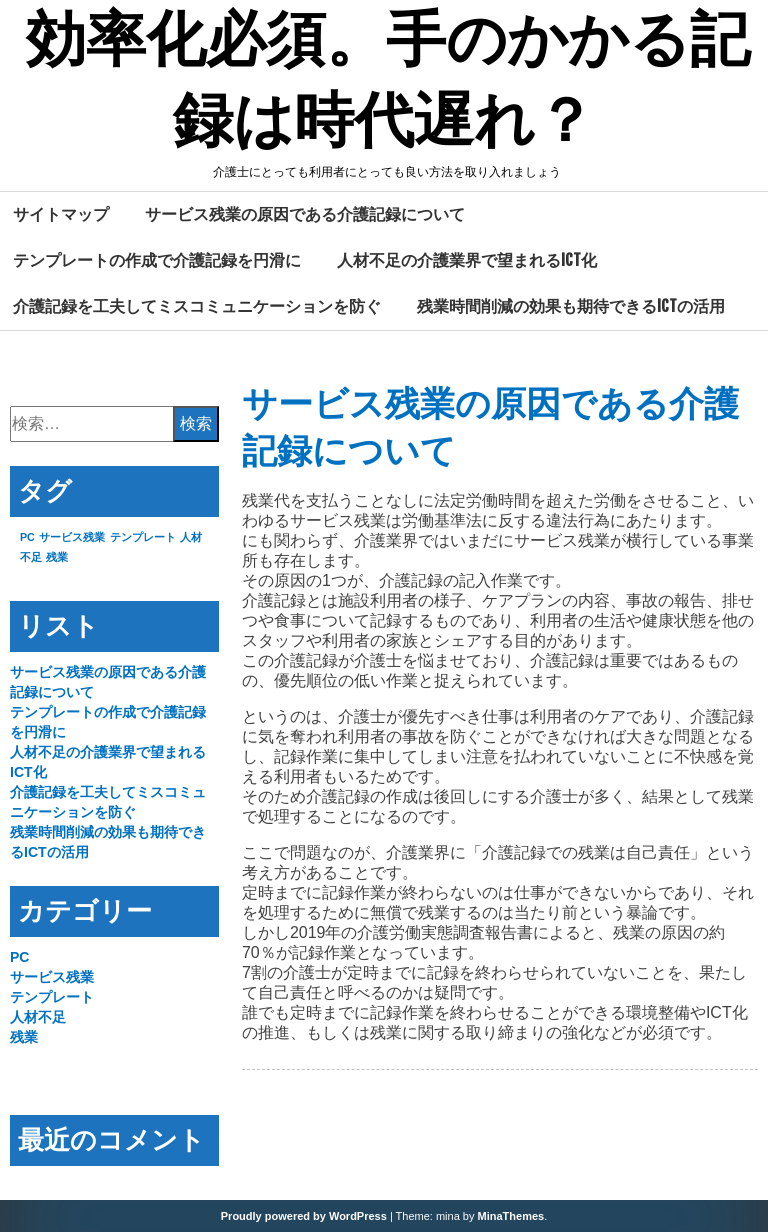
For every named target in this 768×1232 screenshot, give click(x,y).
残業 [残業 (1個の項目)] (57, 557)
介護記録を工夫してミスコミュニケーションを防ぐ (197, 306)
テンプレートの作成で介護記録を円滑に (157, 260)
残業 (24, 1037)
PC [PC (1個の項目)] (27, 537)
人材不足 (38, 1017)
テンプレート (52, 997)
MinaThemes (511, 1216)
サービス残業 (52, 977)
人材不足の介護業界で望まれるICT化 (467, 260)
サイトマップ (61, 214)
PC (19, 957)
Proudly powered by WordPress (304, 1216)
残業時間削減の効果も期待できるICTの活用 (571, 306)
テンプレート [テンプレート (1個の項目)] (143, 537)
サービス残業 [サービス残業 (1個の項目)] (72, 537)
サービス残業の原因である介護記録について (305, 214)
